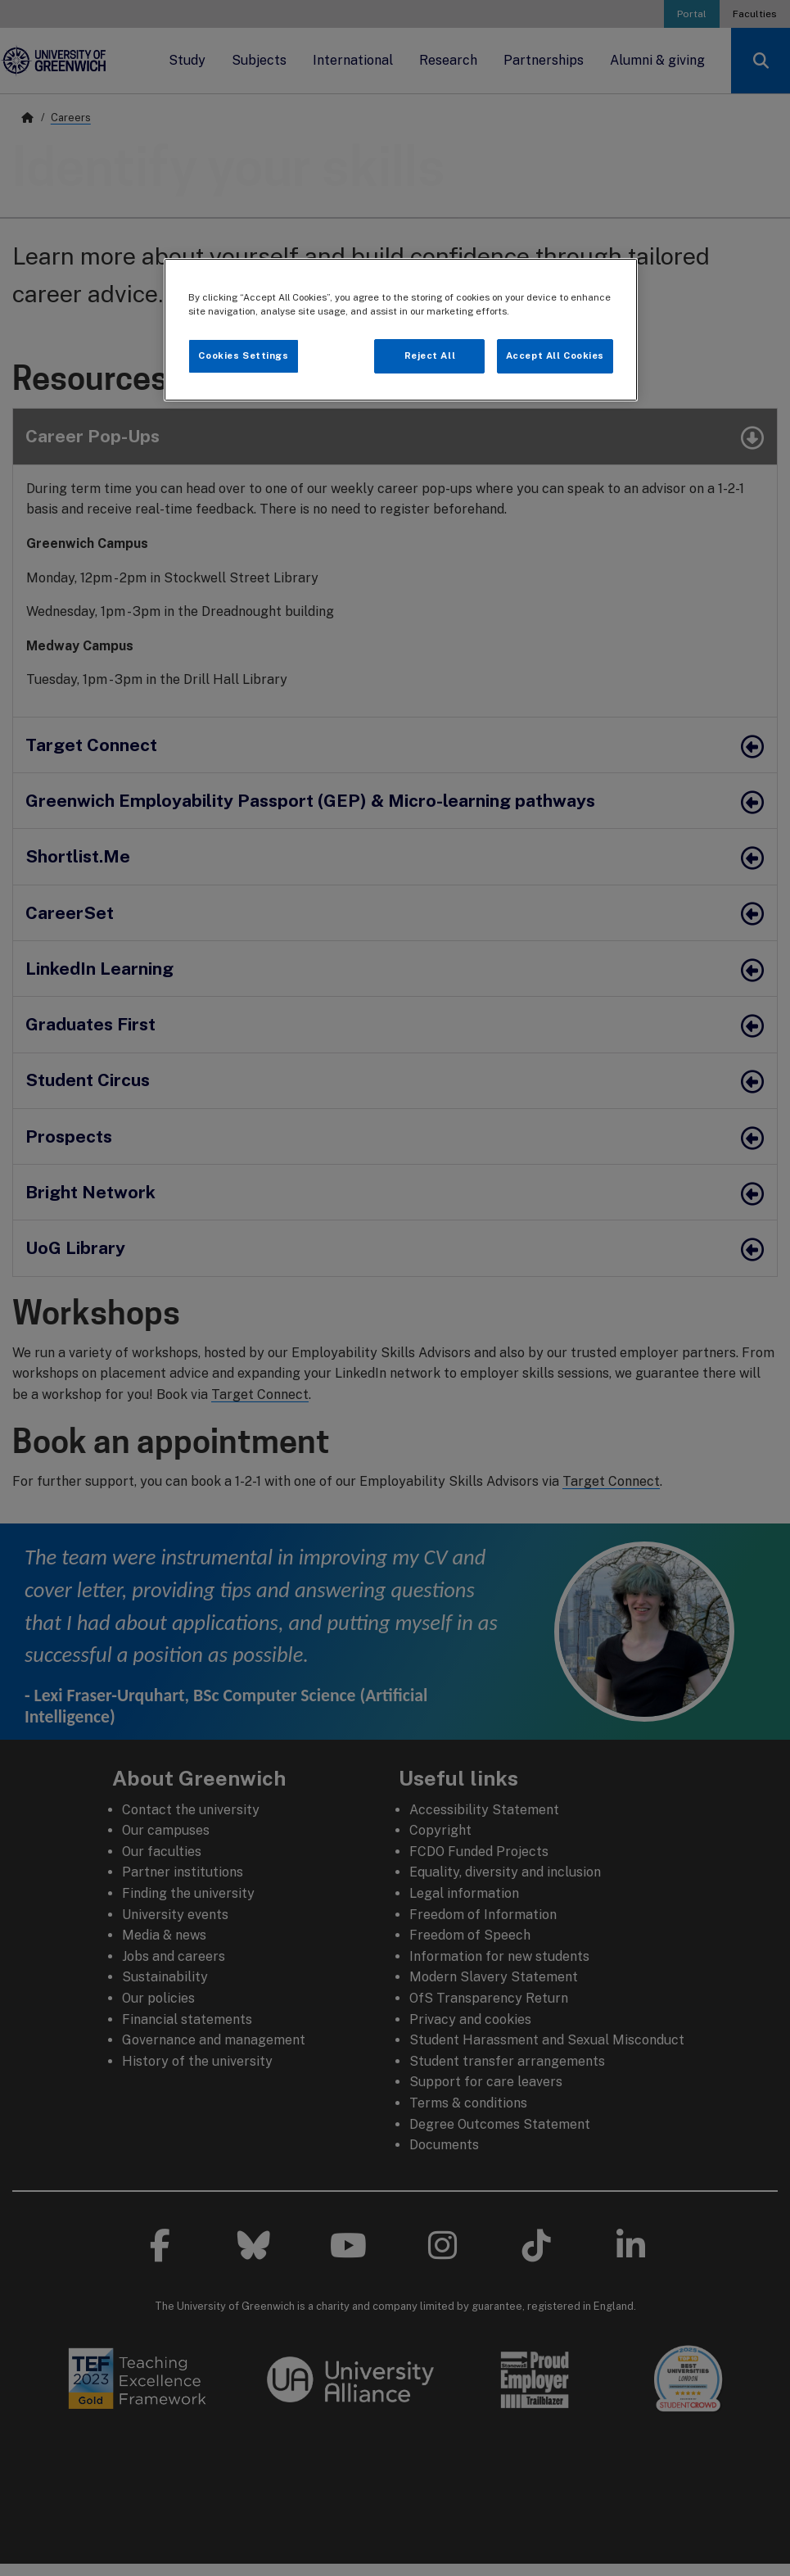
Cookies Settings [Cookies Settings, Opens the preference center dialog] (243, 355)
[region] (401, 329)
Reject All (430, 355)
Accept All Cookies (555, 355)
